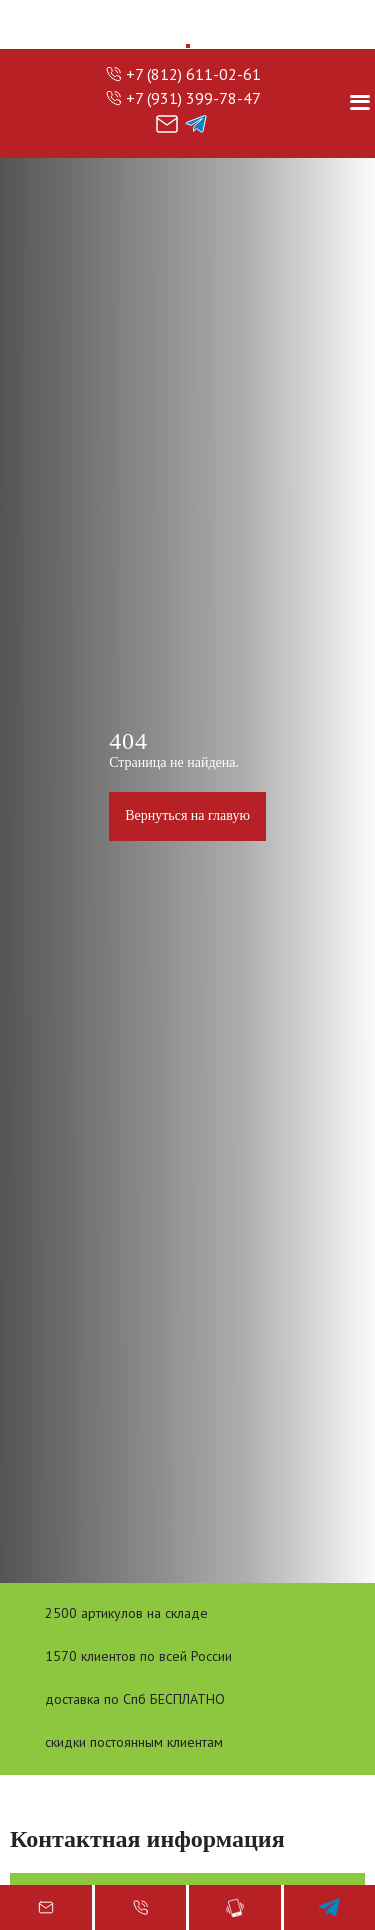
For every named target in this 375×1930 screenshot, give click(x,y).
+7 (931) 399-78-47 (193, 98)
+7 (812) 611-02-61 (193, 74)
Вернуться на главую (187, 815)
